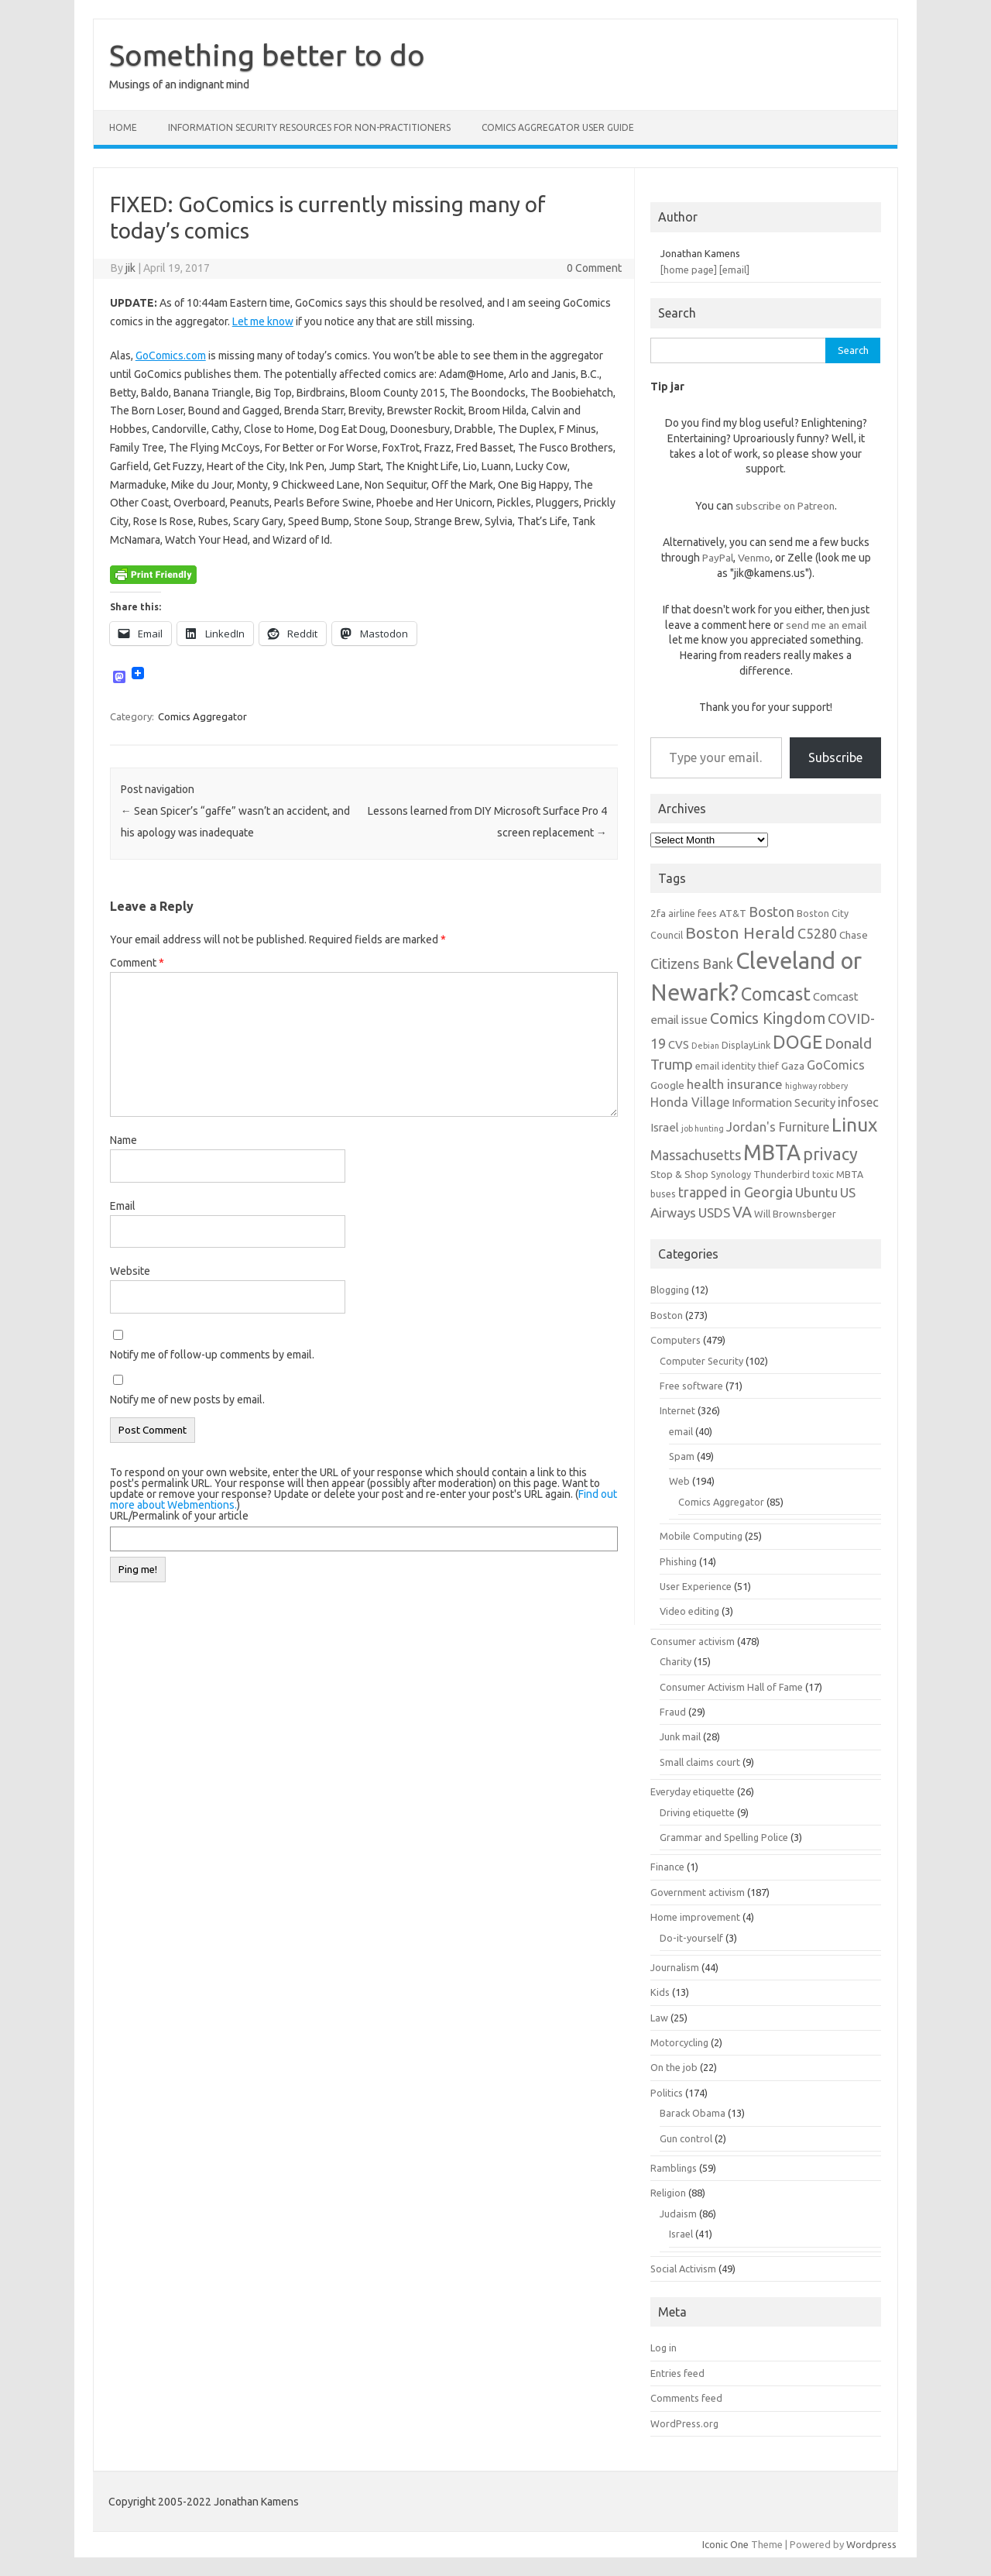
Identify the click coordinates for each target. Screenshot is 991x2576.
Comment (137, 963)
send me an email (826, 625)
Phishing (678, 1561)
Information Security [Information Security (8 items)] (783, 1102)
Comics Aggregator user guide (558, 127)
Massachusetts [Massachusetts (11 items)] (695, 1155)
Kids (660, 1992)
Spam (681, 1456)
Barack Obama (692, 2112)
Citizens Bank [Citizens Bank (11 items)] (691, 963)
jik (130, 268)
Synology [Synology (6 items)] (731, 1174)
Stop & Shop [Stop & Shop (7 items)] (679, 1174)
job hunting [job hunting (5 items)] (702, 1128)
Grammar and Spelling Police (724, 1837)
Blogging (669, 1289)
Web (679, 1480)
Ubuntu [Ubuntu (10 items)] (816, 1192)
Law (659, 2017)
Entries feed (677, 2373)
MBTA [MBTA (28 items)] (772, 1152)
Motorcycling (679, 2042)
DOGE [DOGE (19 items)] (797, 1042)
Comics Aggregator (202, 716)
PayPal (717, 557)
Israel (681, 2233)
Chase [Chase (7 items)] (853, 935)
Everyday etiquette (692, 1791)
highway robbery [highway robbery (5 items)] (816, 1086)
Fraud (673, 1711)
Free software (691, 1385)
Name (123, 1140)
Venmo (754, 557)
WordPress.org (684, 2423)
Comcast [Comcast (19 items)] (776, 994)
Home (123, 127)
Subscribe (835, 757)
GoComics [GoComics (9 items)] (836, 1065)
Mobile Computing (701, 1535)
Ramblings (673, 2167)
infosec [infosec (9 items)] (858, 1102)
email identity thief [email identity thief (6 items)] (737, 1065)
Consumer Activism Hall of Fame (731, 1686)
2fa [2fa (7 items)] (658, 913)
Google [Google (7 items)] (667, 1085)
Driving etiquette (697, 1812)
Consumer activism (692, 1641)
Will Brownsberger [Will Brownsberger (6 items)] (795, 1213)
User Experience (696, 1586)
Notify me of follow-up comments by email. (212, 1354)
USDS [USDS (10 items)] (714, 1212)
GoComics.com (170, 355)
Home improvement (695, 1916)
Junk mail (680, 1736)
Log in (663, 2347)
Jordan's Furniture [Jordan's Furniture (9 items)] (777, 1127)
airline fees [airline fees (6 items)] (692, 913)
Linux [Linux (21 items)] (854, 1124)
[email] (734, 269)
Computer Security (701, 1360)
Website (130, 1271)
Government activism (697, 1892)
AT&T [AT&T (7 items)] (732, 913)
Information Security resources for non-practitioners (309, 127)
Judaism (678, 2213)
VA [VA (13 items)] (742, 1212)
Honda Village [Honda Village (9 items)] (689, 1102)
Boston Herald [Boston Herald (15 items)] (740, 932)
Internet (677, 1410)
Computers (675, 1339)
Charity (675, 1661)
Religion (668, 2192)
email (681, 1431)
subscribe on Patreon (785, 506)
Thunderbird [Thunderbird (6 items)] (781, 1174)
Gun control (686, 2138)
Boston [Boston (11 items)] (771, 911)
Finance (667, 1866)
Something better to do (267, 55)
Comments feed (686, 2397)
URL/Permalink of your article (179, 1515)
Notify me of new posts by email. (187, 1399)
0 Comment (594, 268)
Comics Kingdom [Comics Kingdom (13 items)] (767, 1018)
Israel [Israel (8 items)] (664, 1127)
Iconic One (725, 2544)
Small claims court (700, 1762)
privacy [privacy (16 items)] (830, 1154)
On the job (674, 2067)
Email (122, 1206)
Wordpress (871, 2544)
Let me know (262, 321)
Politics (666, 2092)
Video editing (689, 1611)
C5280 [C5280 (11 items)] (817, 933)
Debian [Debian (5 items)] (705, 1045)
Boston (666, 1315)
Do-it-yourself (691, 1937)
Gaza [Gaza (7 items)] (792, 1066)
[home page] (688, 269)
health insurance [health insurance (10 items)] (735, 1084)
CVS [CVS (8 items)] (678, 1044)
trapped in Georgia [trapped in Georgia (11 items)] (735, 1192)
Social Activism (683, 2268)
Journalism (674, 1967)
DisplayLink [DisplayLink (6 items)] (746, 1044)
